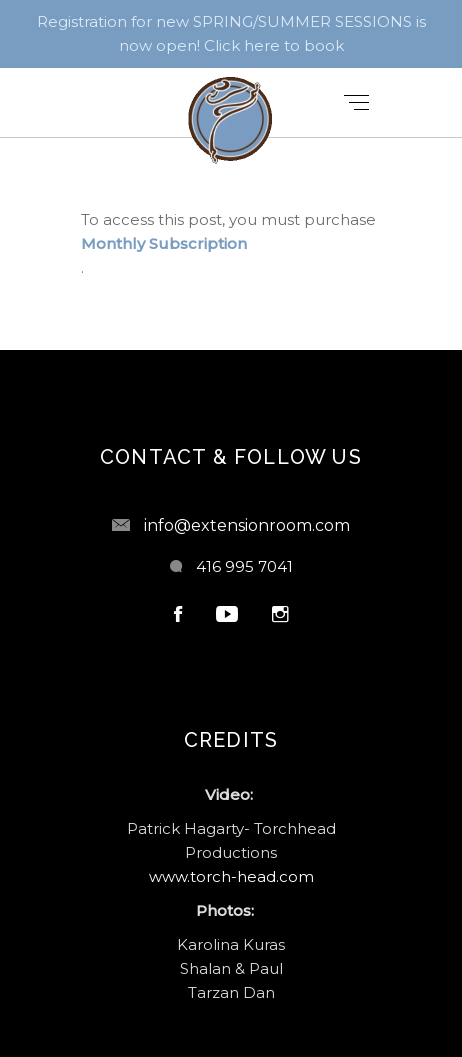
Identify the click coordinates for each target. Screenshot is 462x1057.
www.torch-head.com (231, 876)
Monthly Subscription (164, 243)
